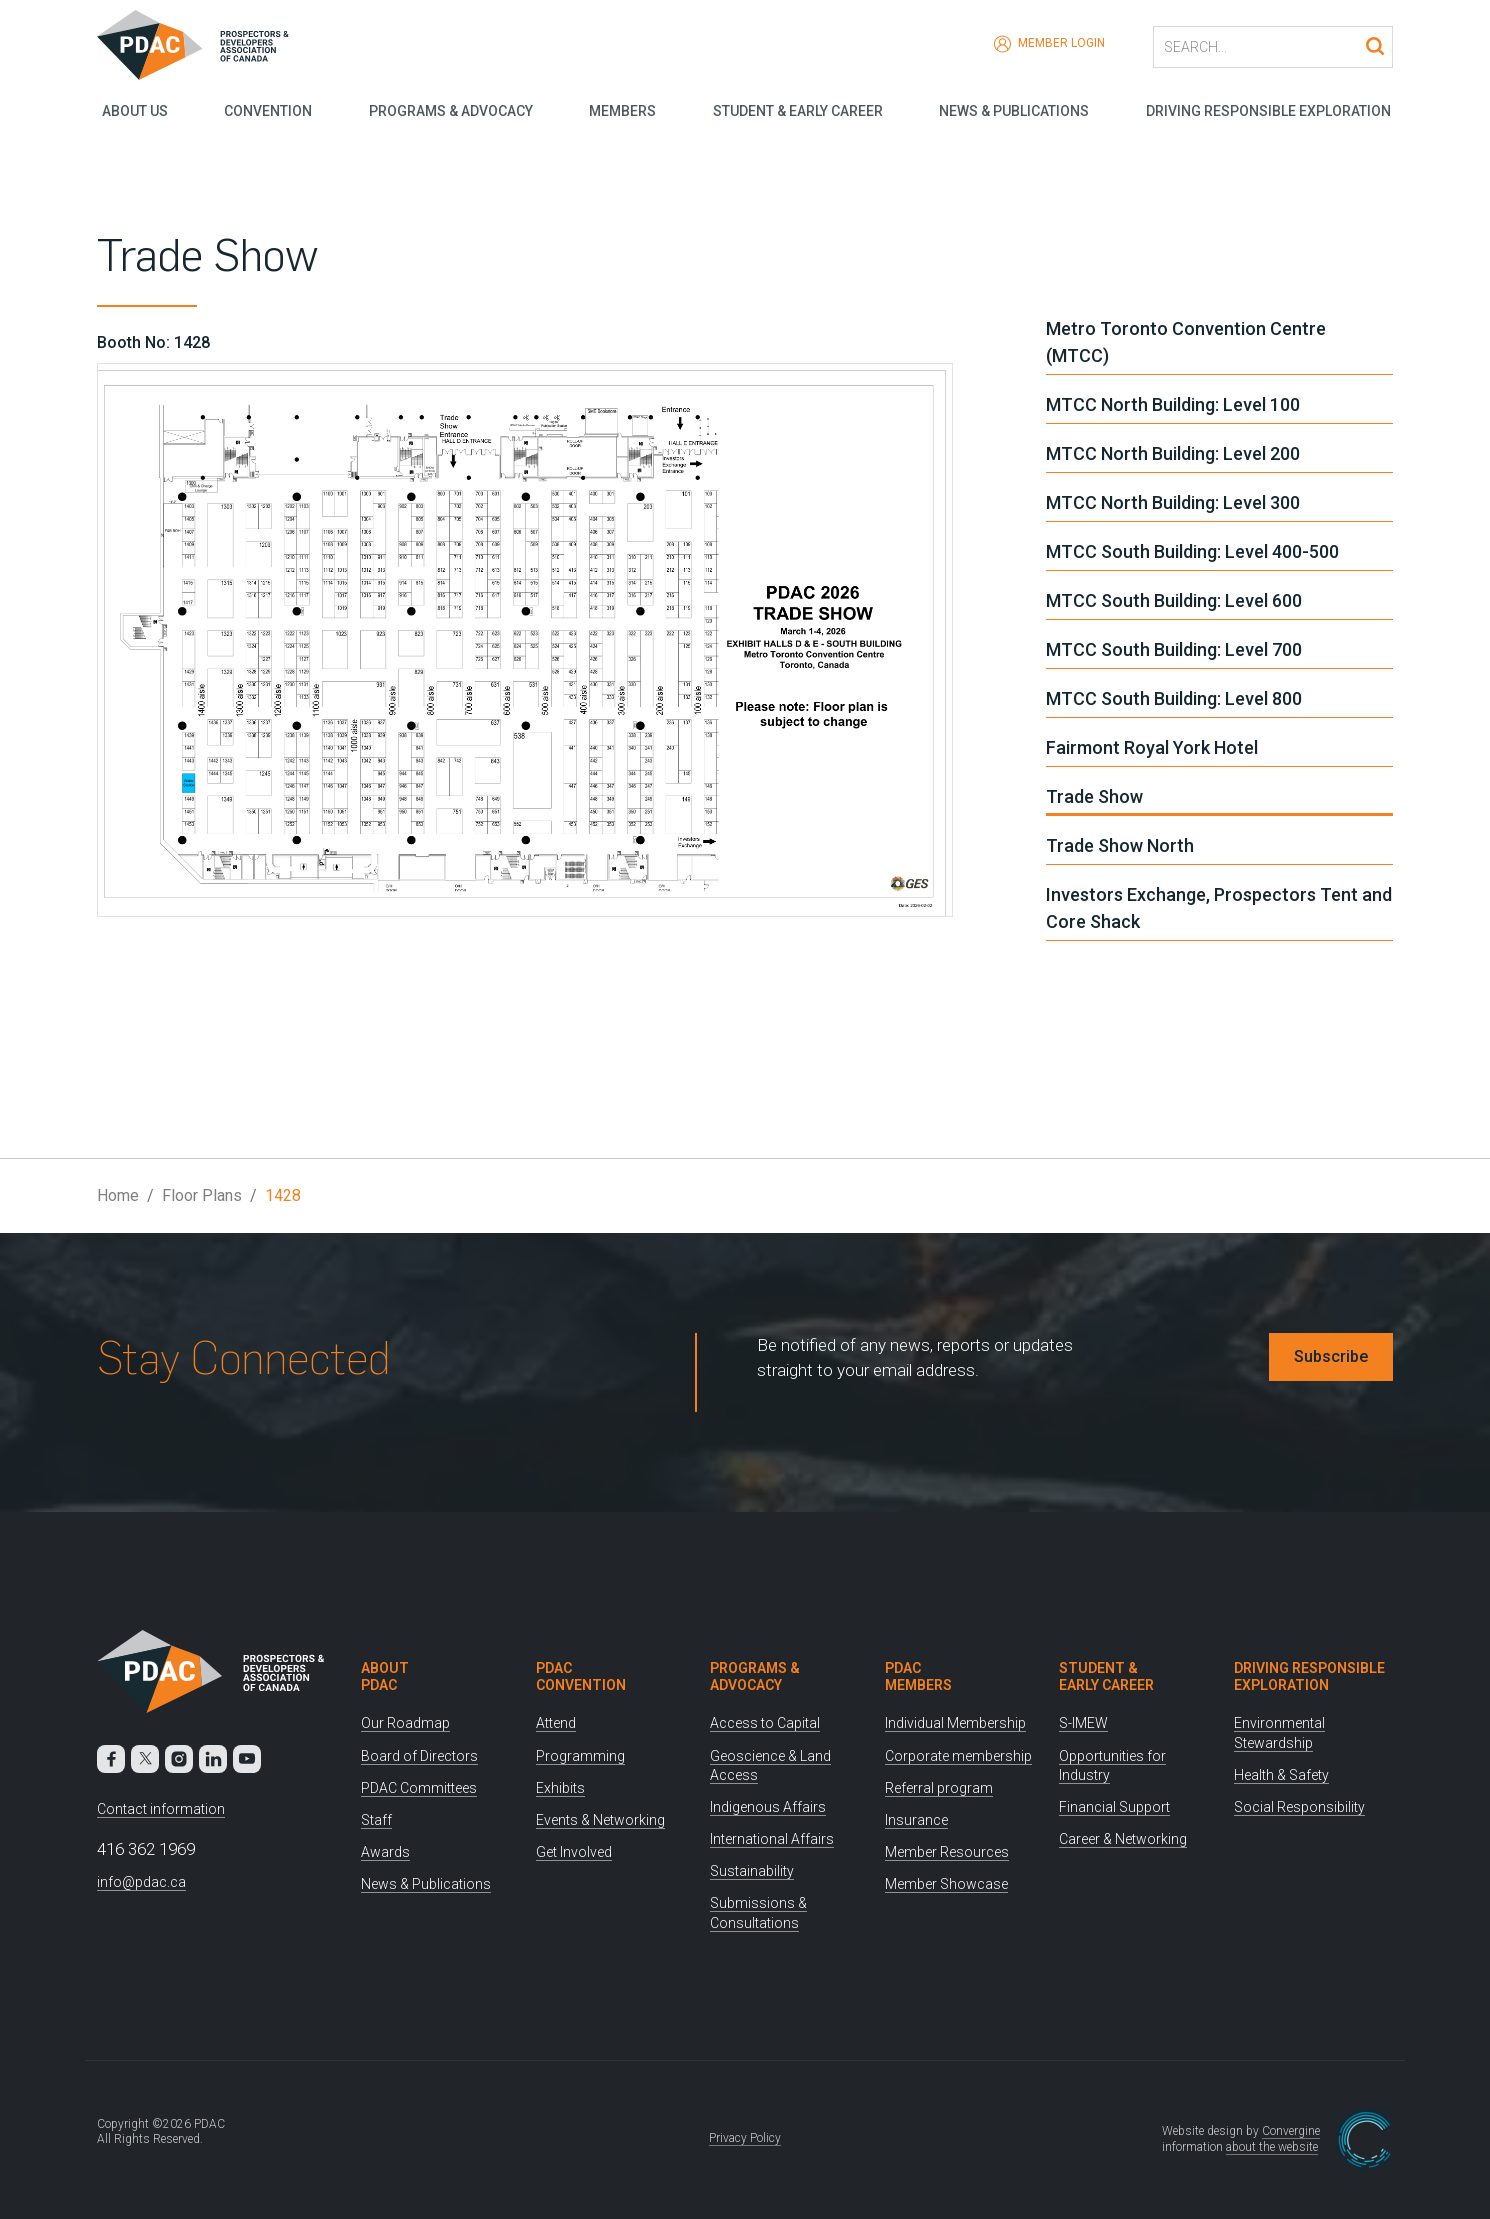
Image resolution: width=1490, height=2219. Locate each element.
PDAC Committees (419, 1788)
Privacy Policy (745, 2138)
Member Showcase (946, 1884)
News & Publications (1015, 110)
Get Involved (574, 1852)
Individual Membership (955, 1723)
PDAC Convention (581, 1676)
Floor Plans (202, 1195)
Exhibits (560, 1788)
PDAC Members (918, 1676)
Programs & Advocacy (448, 110)
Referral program (939, 1788)
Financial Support (1114, 1807)
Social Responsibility (1299, 1807)
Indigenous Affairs (768, 1807)
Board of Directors (419, 1756)
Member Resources (947, 1852)
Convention (265, 110)
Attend (556, 1723)
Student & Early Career (798, 110)
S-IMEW (1083, 1723)
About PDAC (385, 1676)
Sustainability (752, 1871)
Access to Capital (765, 1723)
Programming (580, 1756)
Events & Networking (600, 1820)
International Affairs (772, 1839)
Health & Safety (1281, 1775)
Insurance (916, 1820)
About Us (130, 110)
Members (621, 110)
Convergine (1291, 2131)
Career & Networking (1123, 1839)
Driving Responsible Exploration (1270, 110)
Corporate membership (958, 1756)
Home (118, 1195)
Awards (385, 1852)
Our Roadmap (405, 1723)
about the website (1272, 2147)
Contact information (161, 1809)
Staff (376, 1820)
